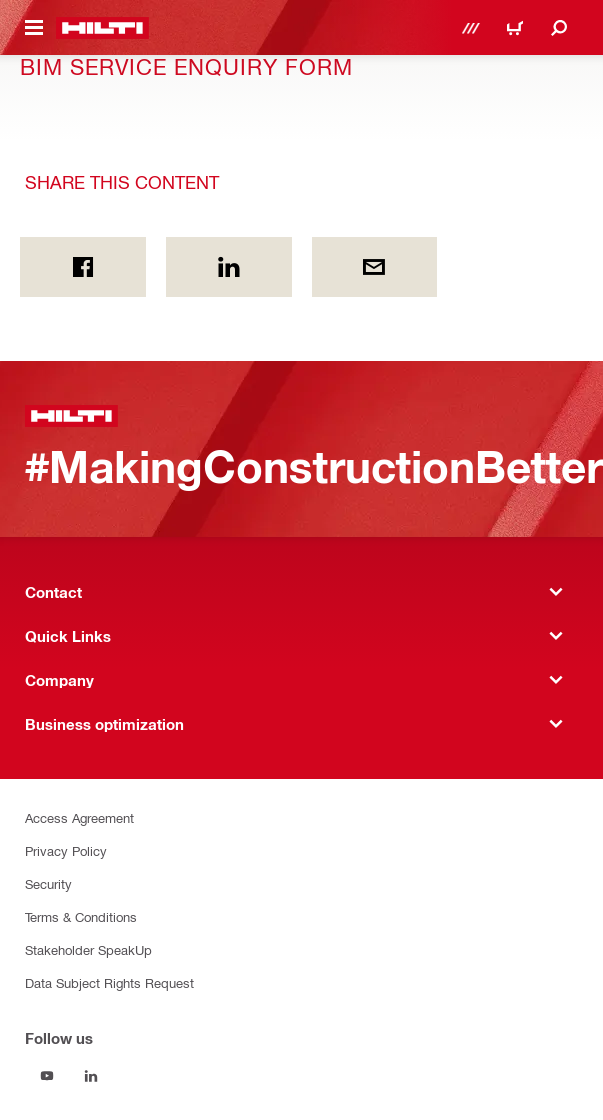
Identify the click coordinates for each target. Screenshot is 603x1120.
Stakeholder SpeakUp (88, 949)
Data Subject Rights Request (109, 982)
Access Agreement (79, 817)
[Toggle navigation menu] (34, 28)
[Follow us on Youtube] (47, 1076)
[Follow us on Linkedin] (91, 1076)
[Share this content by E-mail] (375, 267)
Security (48, 883)
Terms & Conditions (81, 916)
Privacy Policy (66, 850)
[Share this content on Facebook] (83, 267)
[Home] (102, 28)
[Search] (559, 28)
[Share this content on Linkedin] (229, 267)
